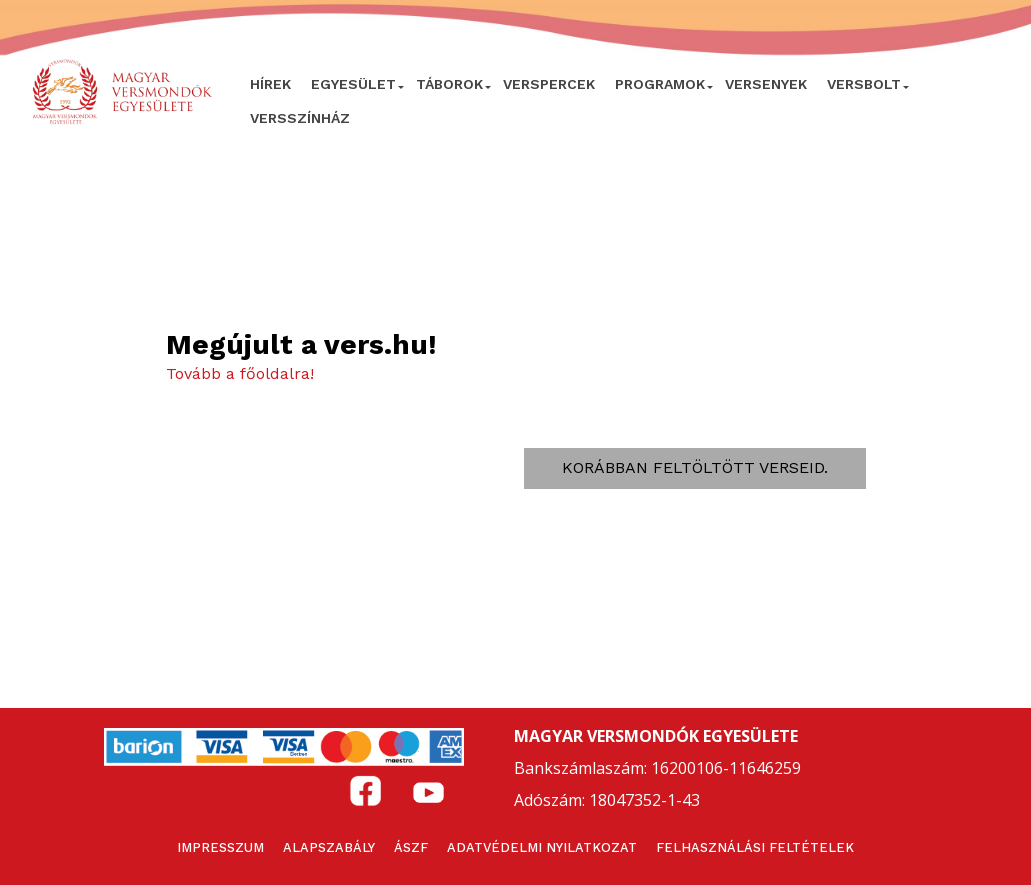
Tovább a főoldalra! (240, 373)
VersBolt (864, 84)
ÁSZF (411, 847)
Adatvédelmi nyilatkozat (542, 847)
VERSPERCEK (549, 84)
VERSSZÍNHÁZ (300, 118)
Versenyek (766, 84)
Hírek (270, 84)
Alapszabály (329, 847)
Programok (660, 84)
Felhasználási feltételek (755, 847)
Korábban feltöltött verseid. (695, 467)
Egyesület (353, 84)
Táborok (449, 84)
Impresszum (220, 847)
